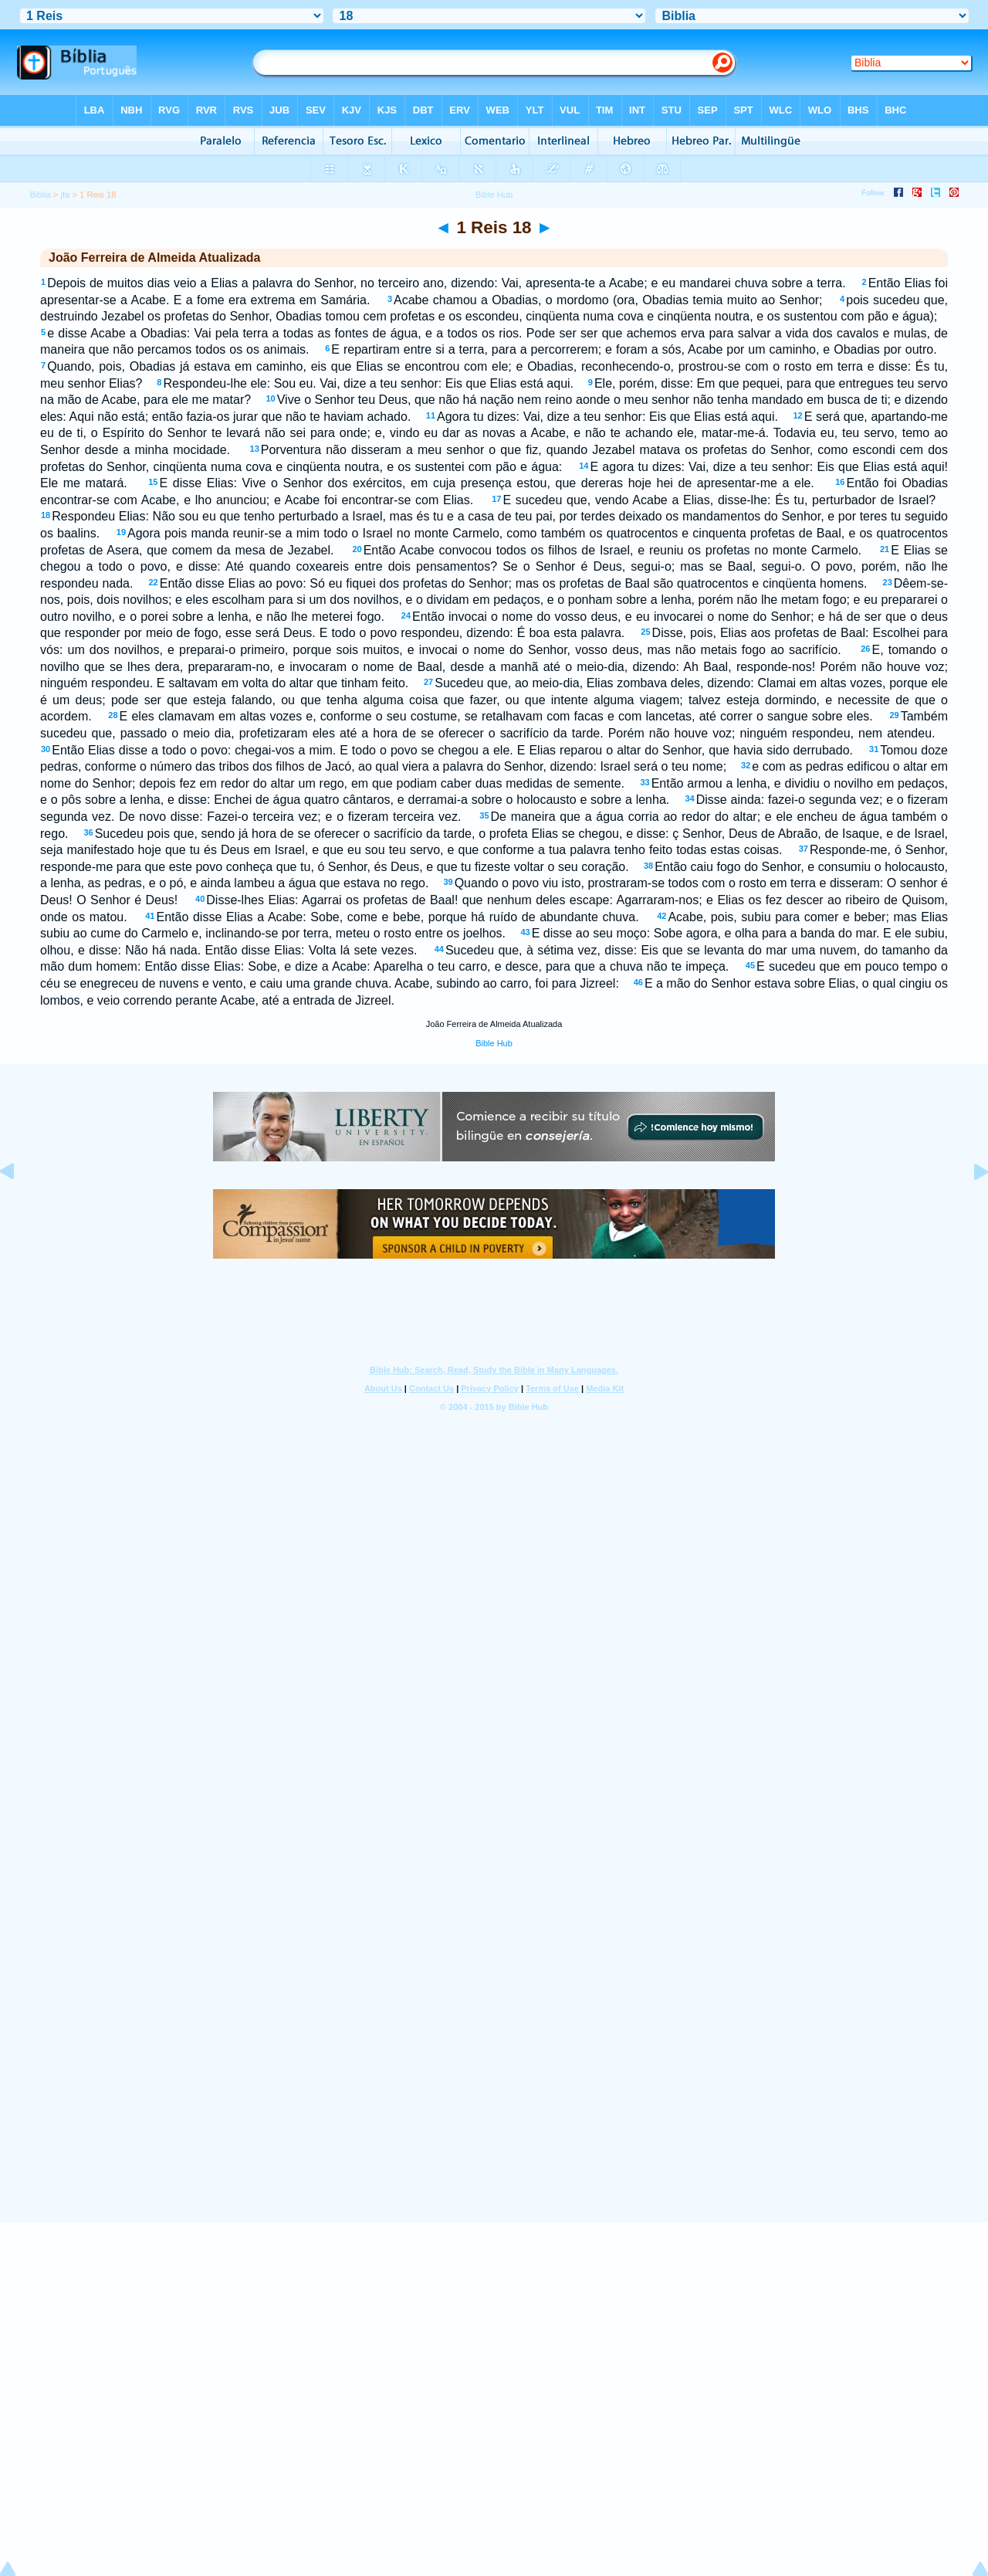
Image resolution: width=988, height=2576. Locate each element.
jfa (65, 194)
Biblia (39, 194)
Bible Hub (494, 1043)
